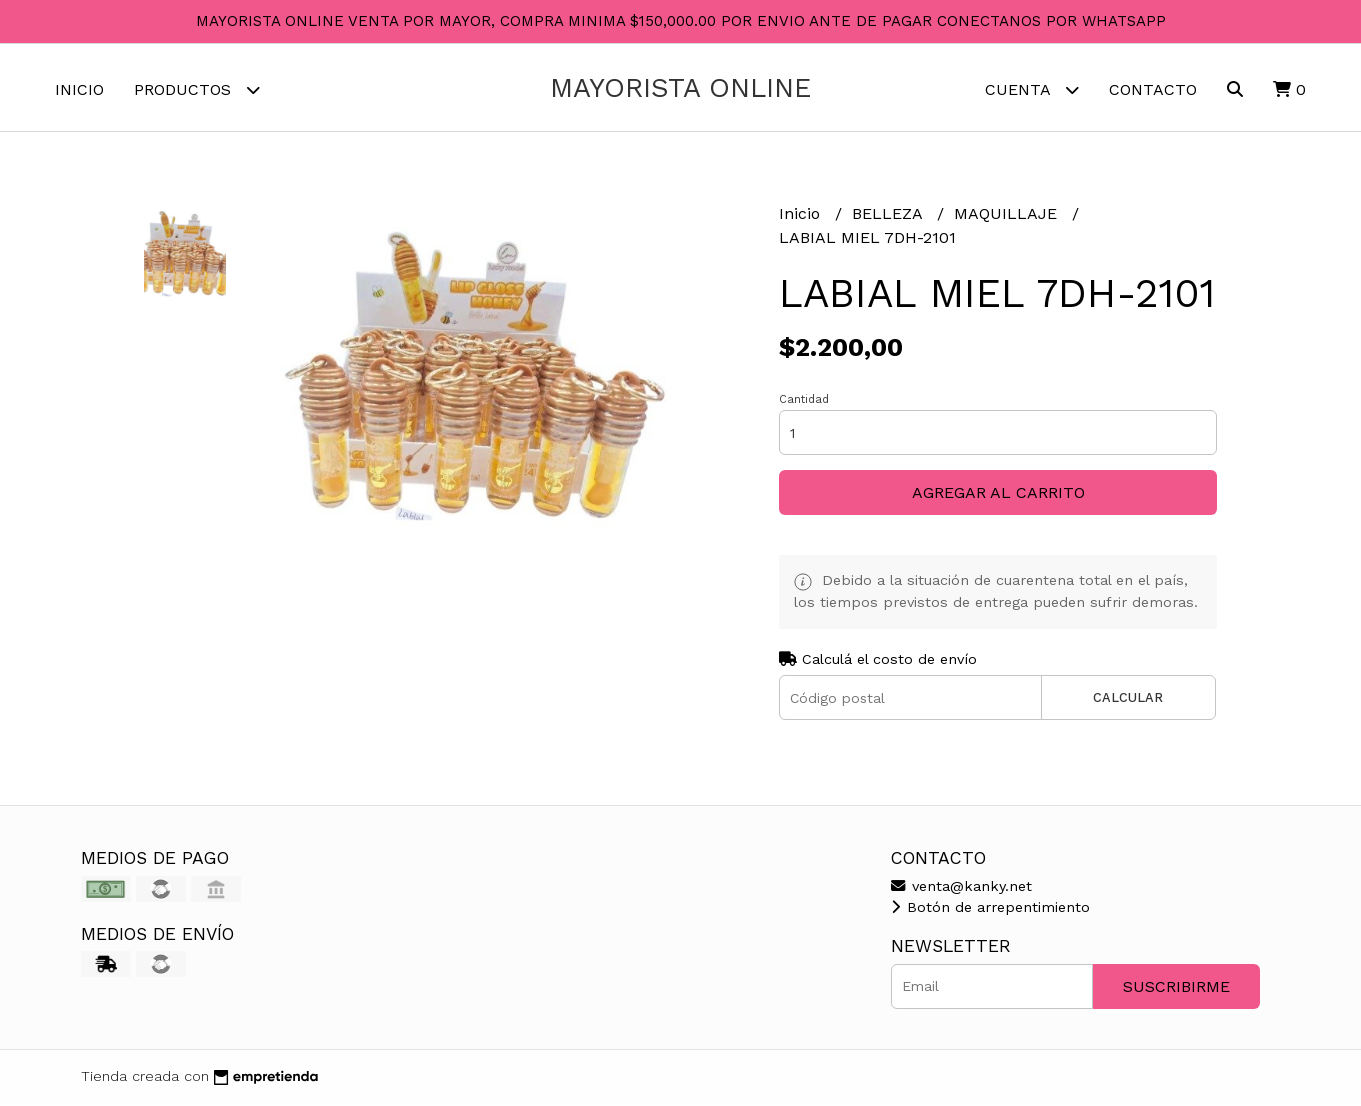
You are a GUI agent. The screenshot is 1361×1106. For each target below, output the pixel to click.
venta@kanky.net (961, 888)
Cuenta (1032, 89)
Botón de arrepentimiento (990, 910)
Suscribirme (1176, 988)
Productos (197, 89)
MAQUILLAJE (1008, 216)
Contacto (1153, 89)
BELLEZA (889, 216)
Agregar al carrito (998, 495)
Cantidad (804, 402)
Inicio (79, 89)
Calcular (1128, 700)
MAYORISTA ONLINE (680, 88)
